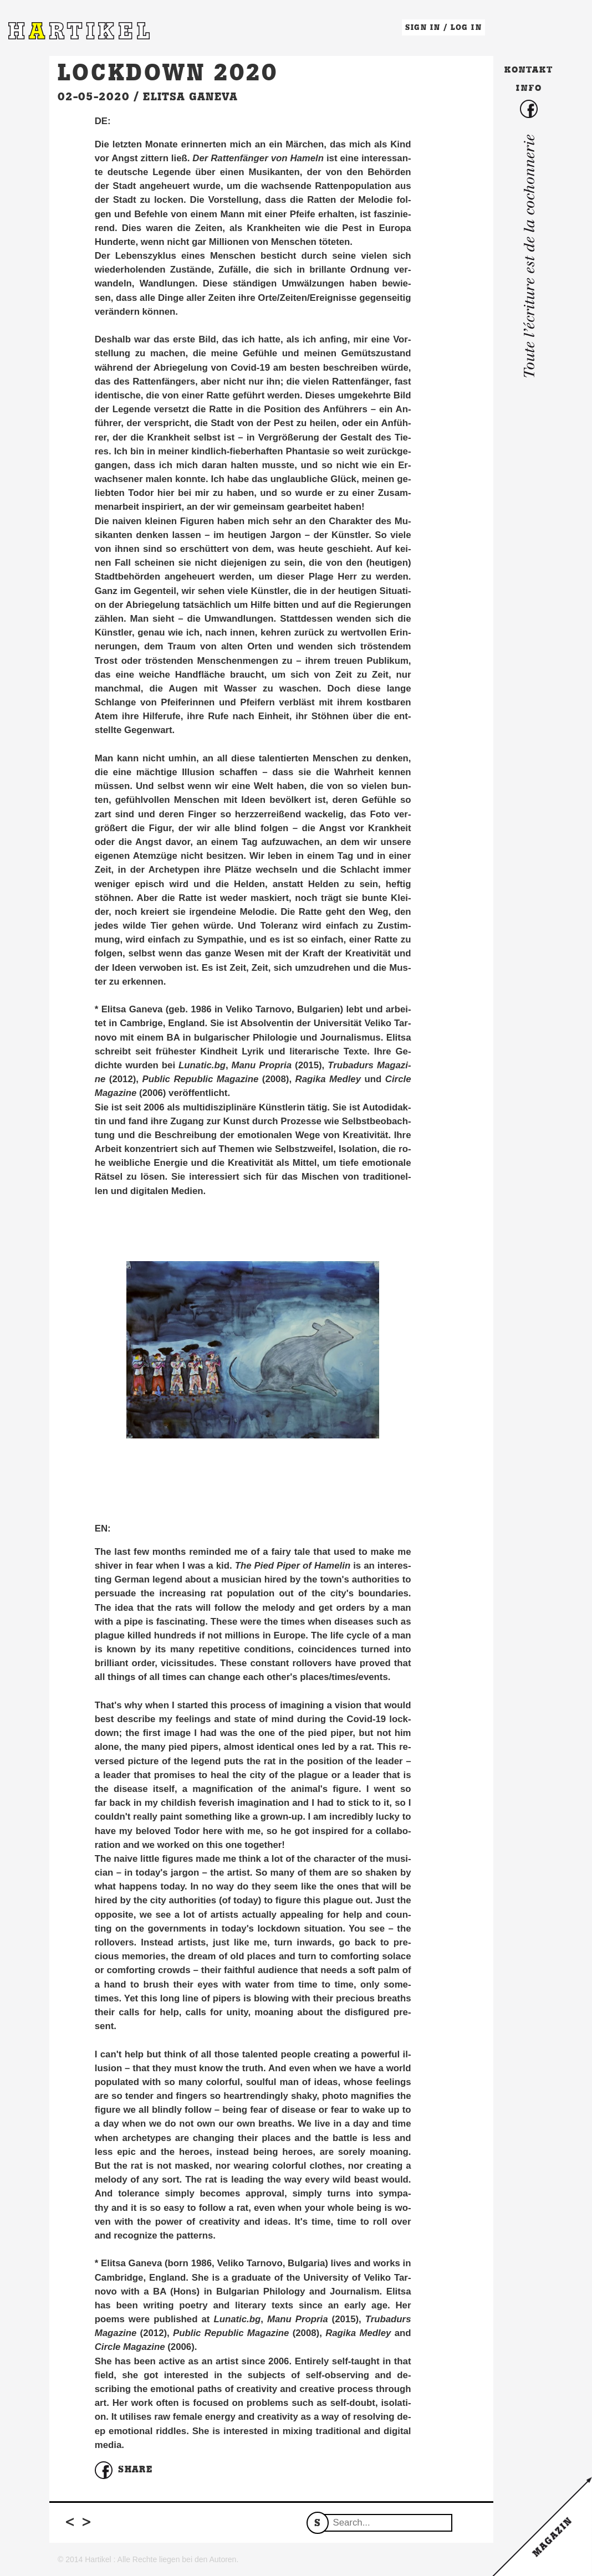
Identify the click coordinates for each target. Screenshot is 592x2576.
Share (124, 2469)
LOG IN (466, 27)
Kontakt (528, 69)
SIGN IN (423, 27)
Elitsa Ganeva (190, 96)
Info (529, 88)
